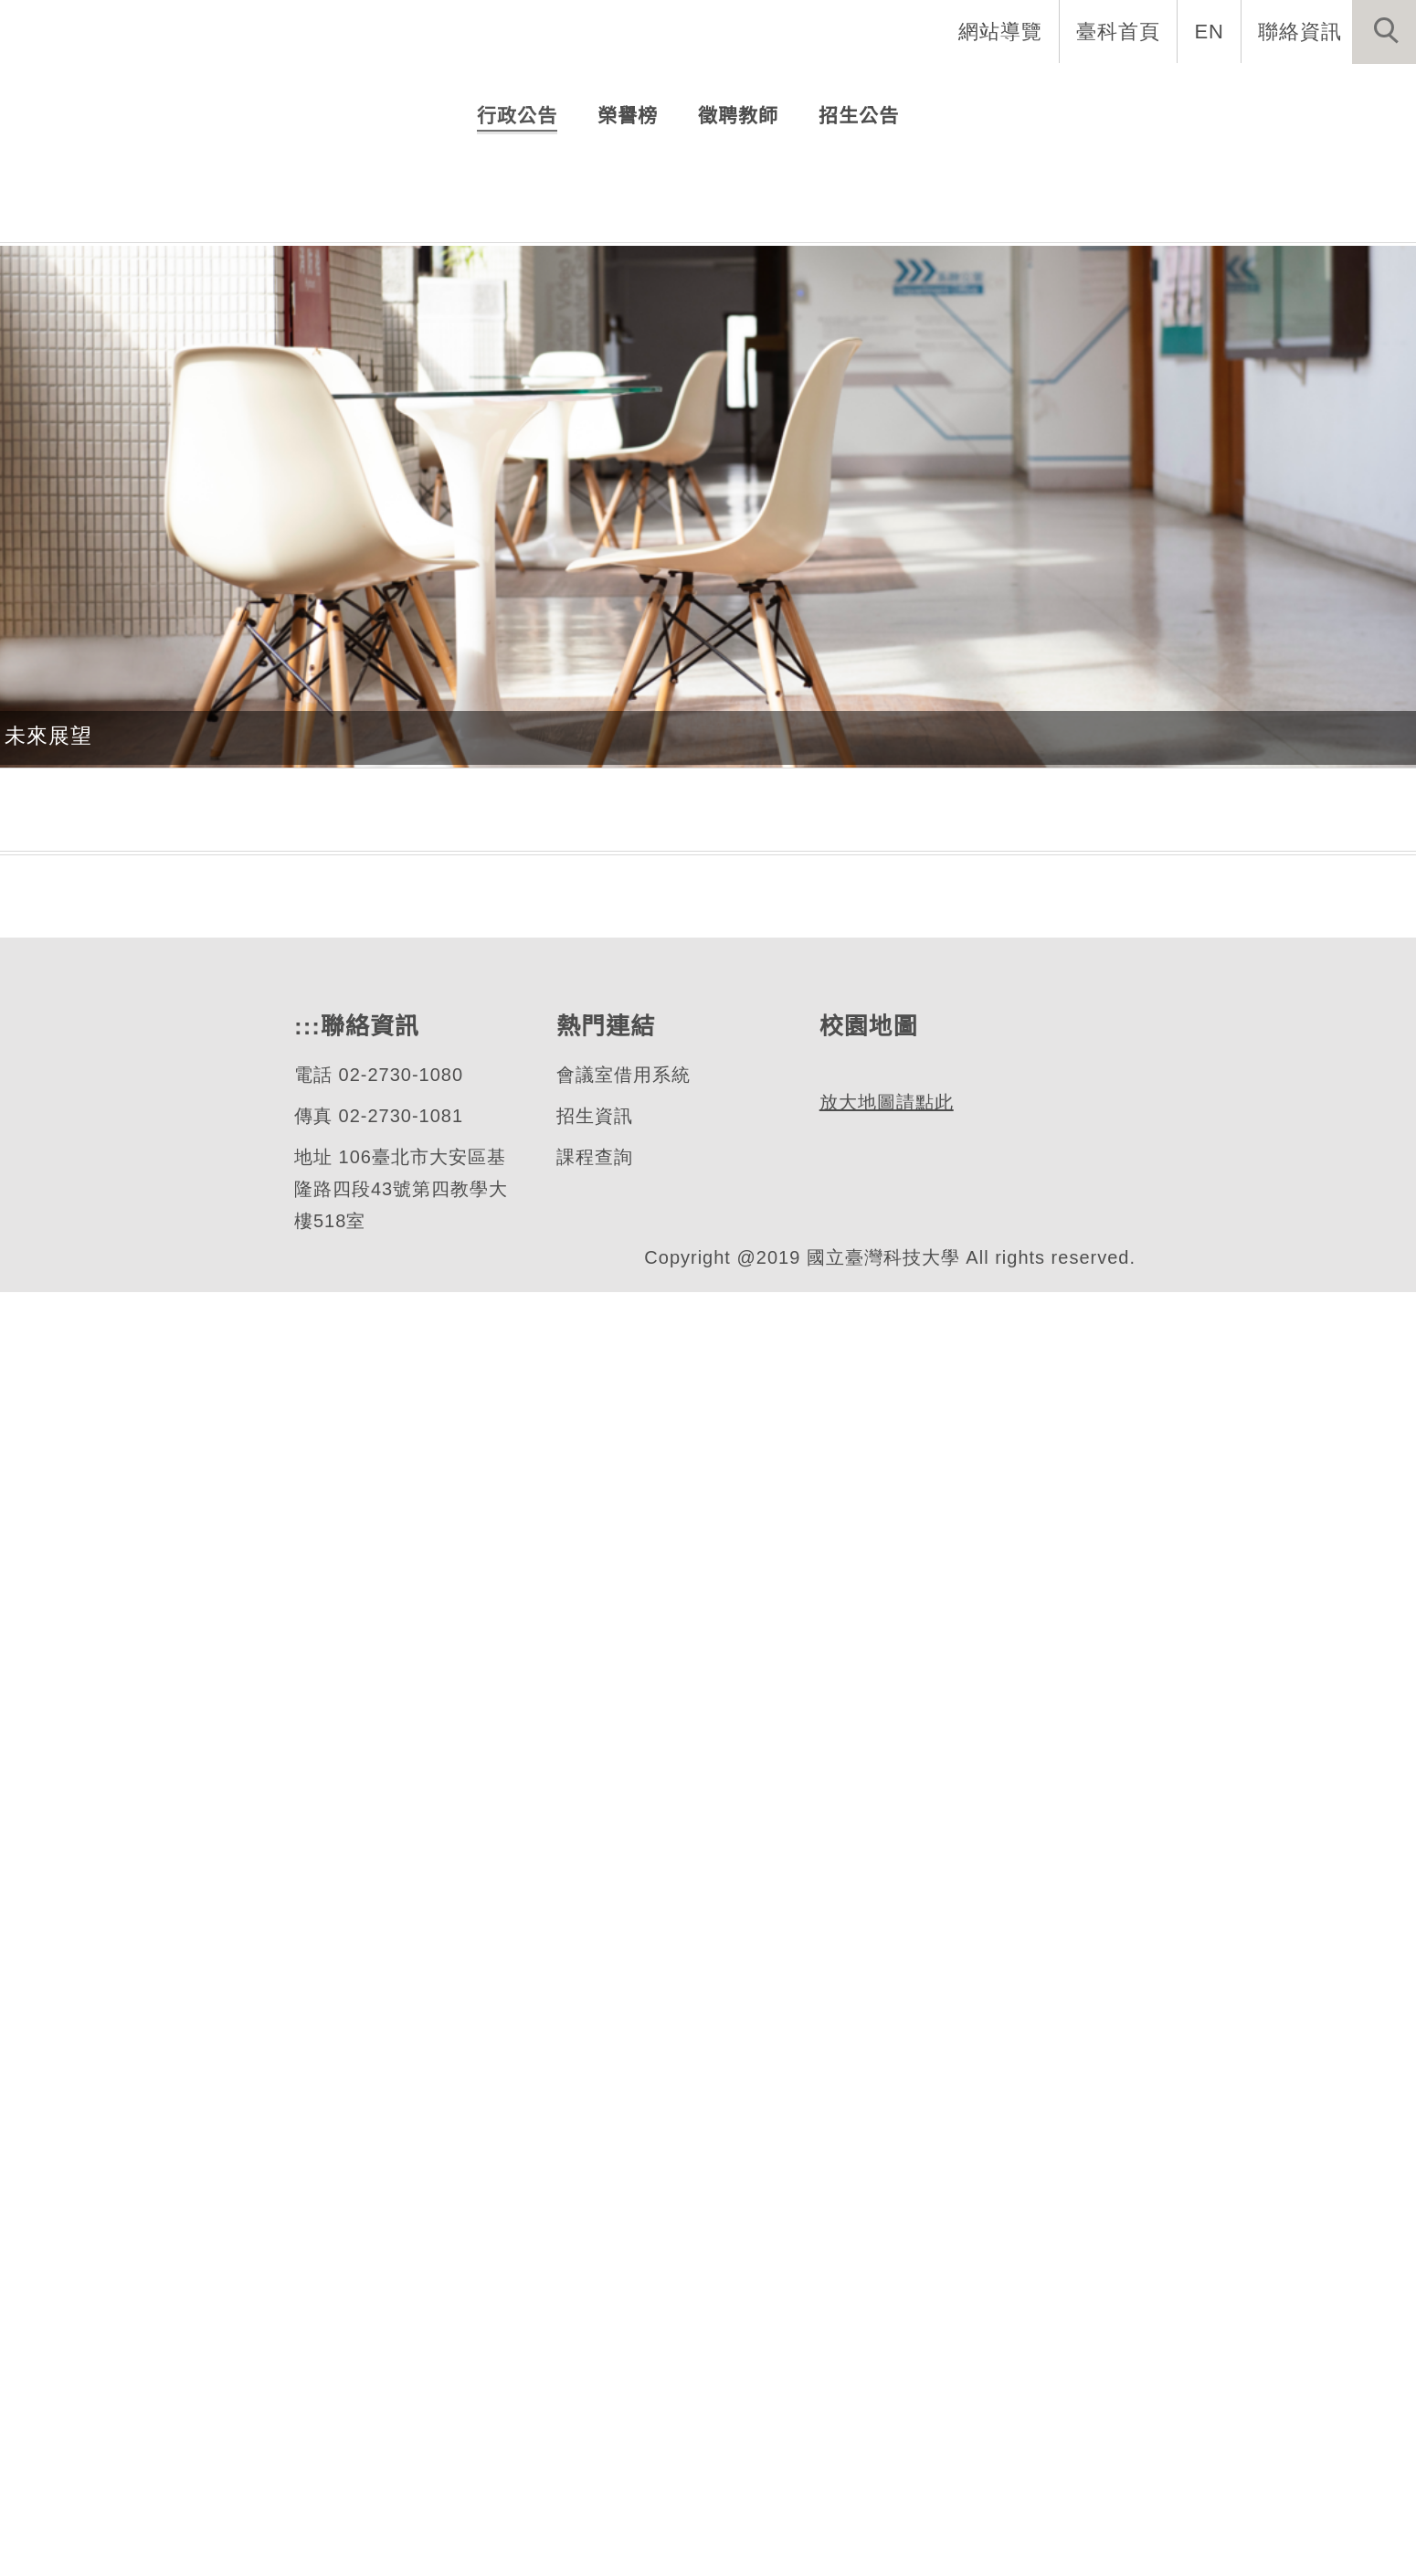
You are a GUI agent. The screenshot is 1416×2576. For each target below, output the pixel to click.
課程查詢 (593, 2441)
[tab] (716, 531)
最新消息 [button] (1356, 91)
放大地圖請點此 (884, 2468)
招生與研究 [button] (970, 91)
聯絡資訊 (1300, 31)
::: (305, 2310)
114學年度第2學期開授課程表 (648, 823)
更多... (708, 878)
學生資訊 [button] (1099, 91)
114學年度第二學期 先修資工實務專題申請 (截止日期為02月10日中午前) (768, 741)
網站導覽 (1002, 31)
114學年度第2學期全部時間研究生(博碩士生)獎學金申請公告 (768, 701)
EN (1210, 31)
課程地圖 (48, 2106)
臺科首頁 (1120, 31)
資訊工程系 (141, 428)
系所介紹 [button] (722, 91)
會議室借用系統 (622, 2359)
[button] (1384, 32)
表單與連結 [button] (1228, 91)
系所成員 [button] (841, 91)
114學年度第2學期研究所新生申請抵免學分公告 (736, 783)
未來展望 (48, 1497)
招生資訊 (593, 2400)
